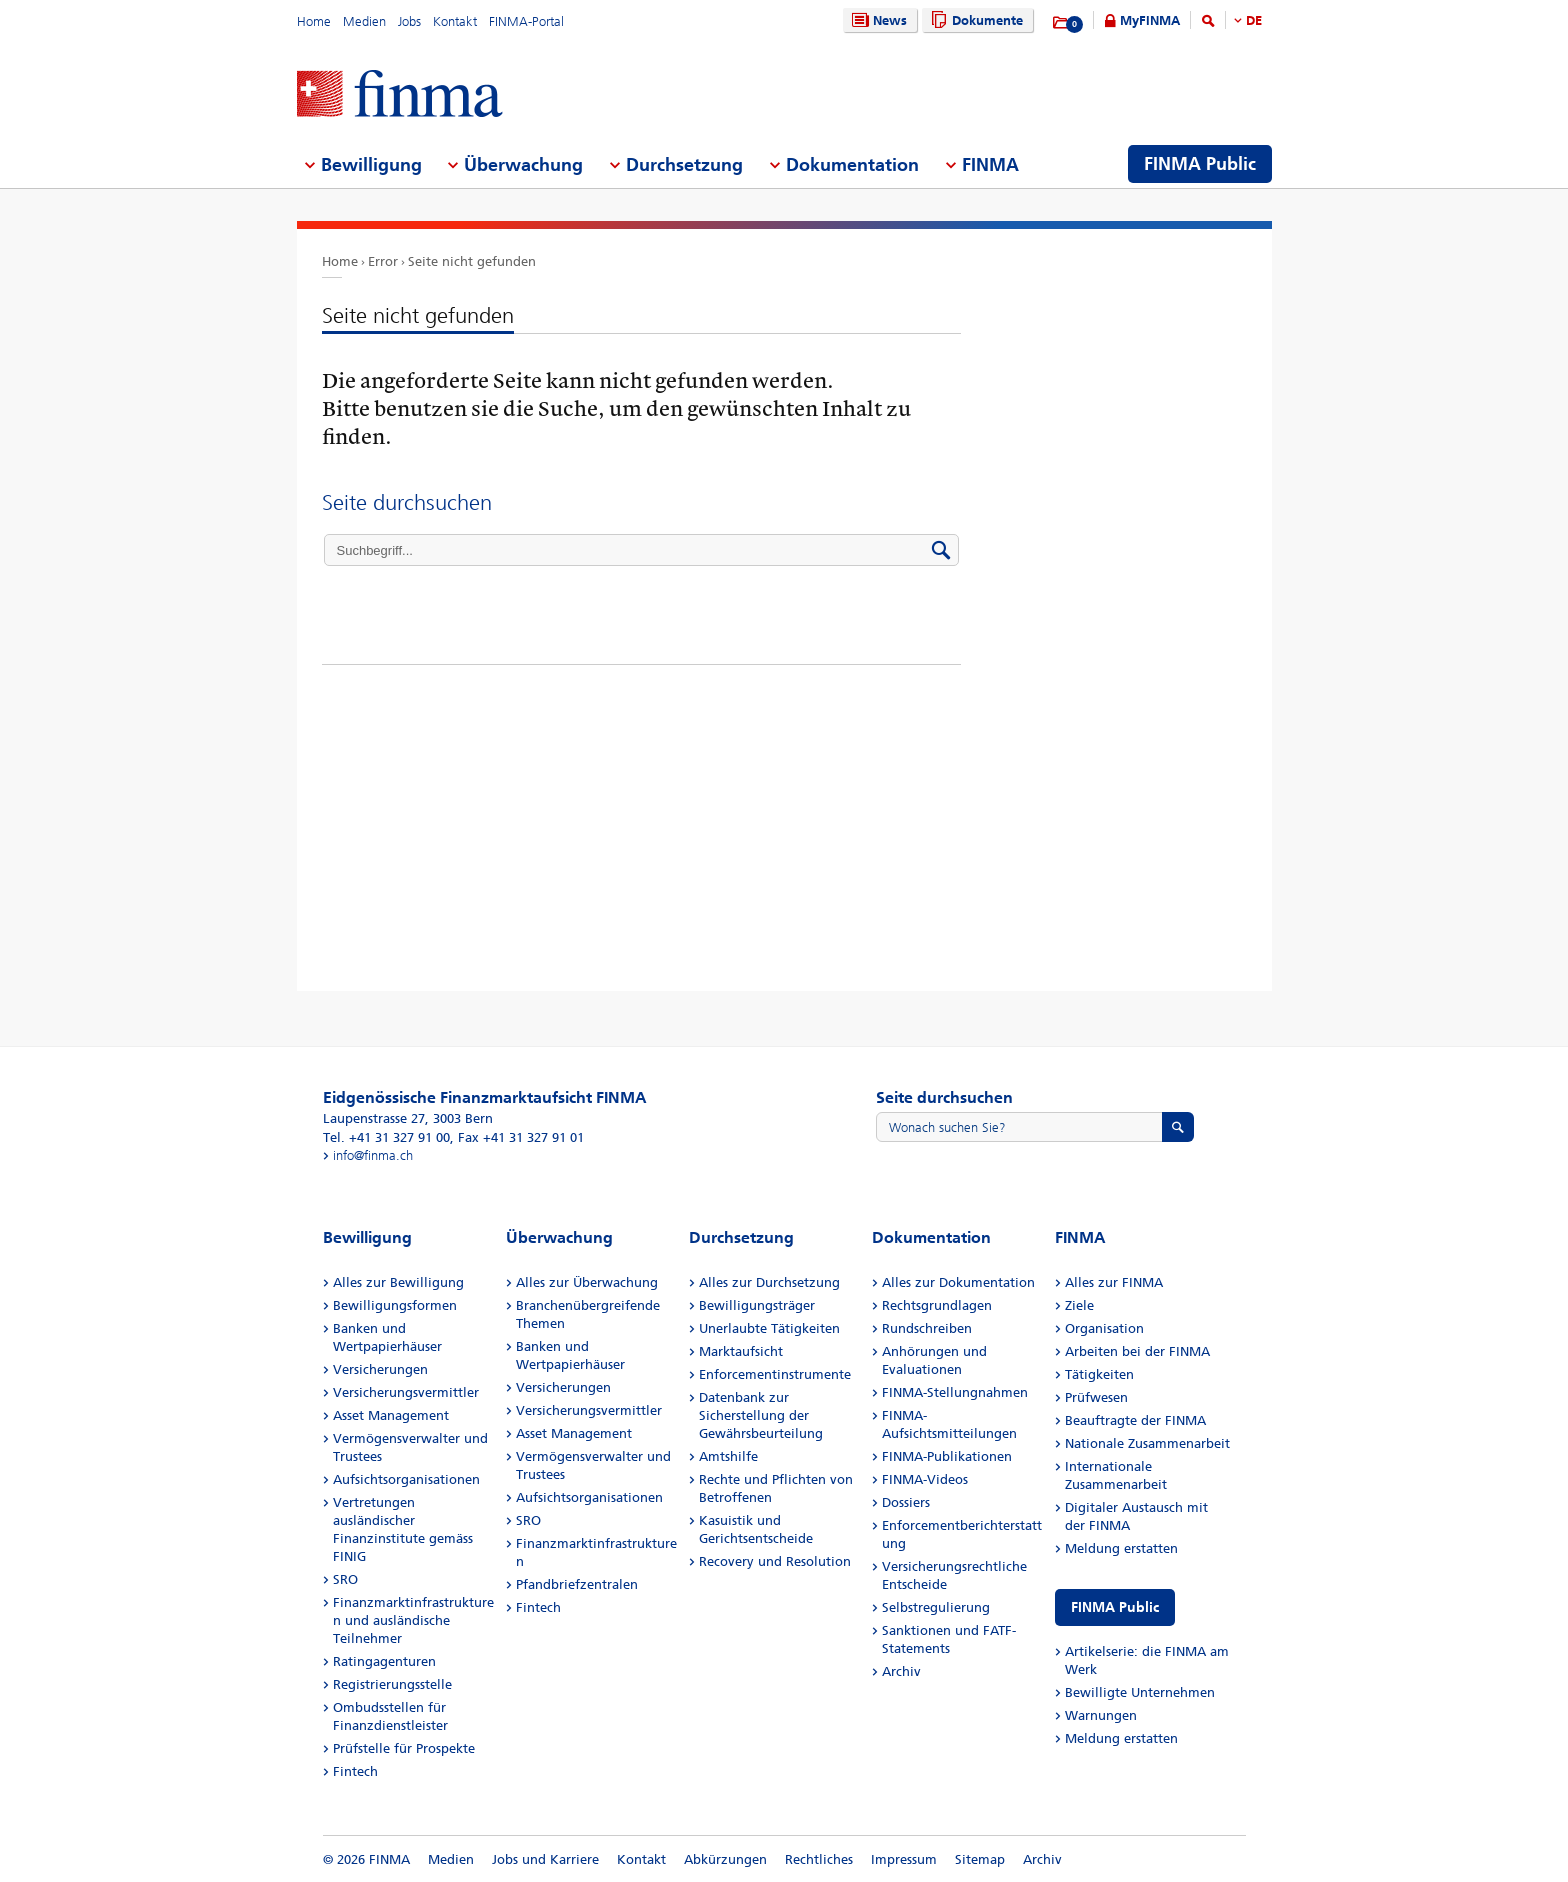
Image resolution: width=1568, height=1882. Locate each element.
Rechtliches (819, 1859)
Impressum (904, 1859)
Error (383, 261)
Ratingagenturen (384, 1661)
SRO (345, 1579)
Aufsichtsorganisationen (406, 1479)
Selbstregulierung (936, 1607)
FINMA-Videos (925, 1479)
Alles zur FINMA (1114, 1282)
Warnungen (1101, 1715)
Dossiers (906, 1502)
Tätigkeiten (1099, 1374)
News (877, 20)
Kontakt (455, 21)
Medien (364, 21)
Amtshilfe (728, 1456)
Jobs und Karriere (545, 1859)
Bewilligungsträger (757, 1305)
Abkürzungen (725, 1859)
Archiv (901, 1671)
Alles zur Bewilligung (398, 1282)
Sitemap (980, 1859)
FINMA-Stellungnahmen (955, 1392)
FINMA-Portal (526, 21)
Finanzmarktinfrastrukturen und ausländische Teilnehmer (413, 1620)
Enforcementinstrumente (775, 1374)
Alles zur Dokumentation (958, 1282)
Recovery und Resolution (775, 1561)
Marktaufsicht (741, 1351)
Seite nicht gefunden (472, 261)
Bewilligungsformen (395, 1305)
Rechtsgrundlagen (937, 1305)
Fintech (355, 1771)
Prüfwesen (1096, 1397)
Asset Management (391, 1415)
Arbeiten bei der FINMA (1137, 1351)
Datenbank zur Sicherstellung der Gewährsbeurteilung (761, 1415)
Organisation (1104, 1328)
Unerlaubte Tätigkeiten (769, 1328)
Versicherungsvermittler (406, 1392)
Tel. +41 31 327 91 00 (386, 1137)
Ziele (1079, 1305)
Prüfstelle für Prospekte (404, 1748)
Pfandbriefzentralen (577, 1584)
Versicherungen (380, 1369)
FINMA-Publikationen (947, 1456)
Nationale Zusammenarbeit (1147, 1443)
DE (1254, 20)
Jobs (409, 21)
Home (314, 21)
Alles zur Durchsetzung (769, 1282)
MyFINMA (1150, 20)
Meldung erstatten (1121, 1548)
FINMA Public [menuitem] (1200, 164)
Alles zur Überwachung (587, 1282)
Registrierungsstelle (392, 1684)
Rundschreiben (927, 1328)
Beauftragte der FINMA (1135, 1420)
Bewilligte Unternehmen (1140, 1692)
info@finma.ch (373, 1155)
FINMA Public (1115, 1607)
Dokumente (974, 20)
